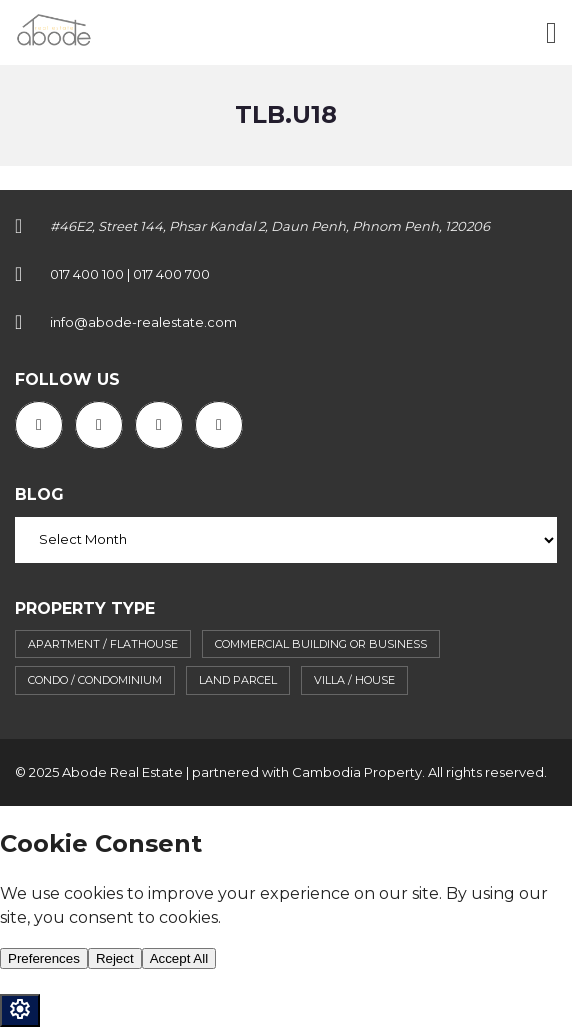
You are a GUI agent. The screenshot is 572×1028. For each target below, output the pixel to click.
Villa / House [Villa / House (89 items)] (354, 680)
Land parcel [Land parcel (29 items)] (238, 680)
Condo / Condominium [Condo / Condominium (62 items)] (95, 680)
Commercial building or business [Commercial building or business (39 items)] (321, 644)
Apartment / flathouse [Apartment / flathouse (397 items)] (103, 644)
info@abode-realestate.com (143, 322)
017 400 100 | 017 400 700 (130, 274)
